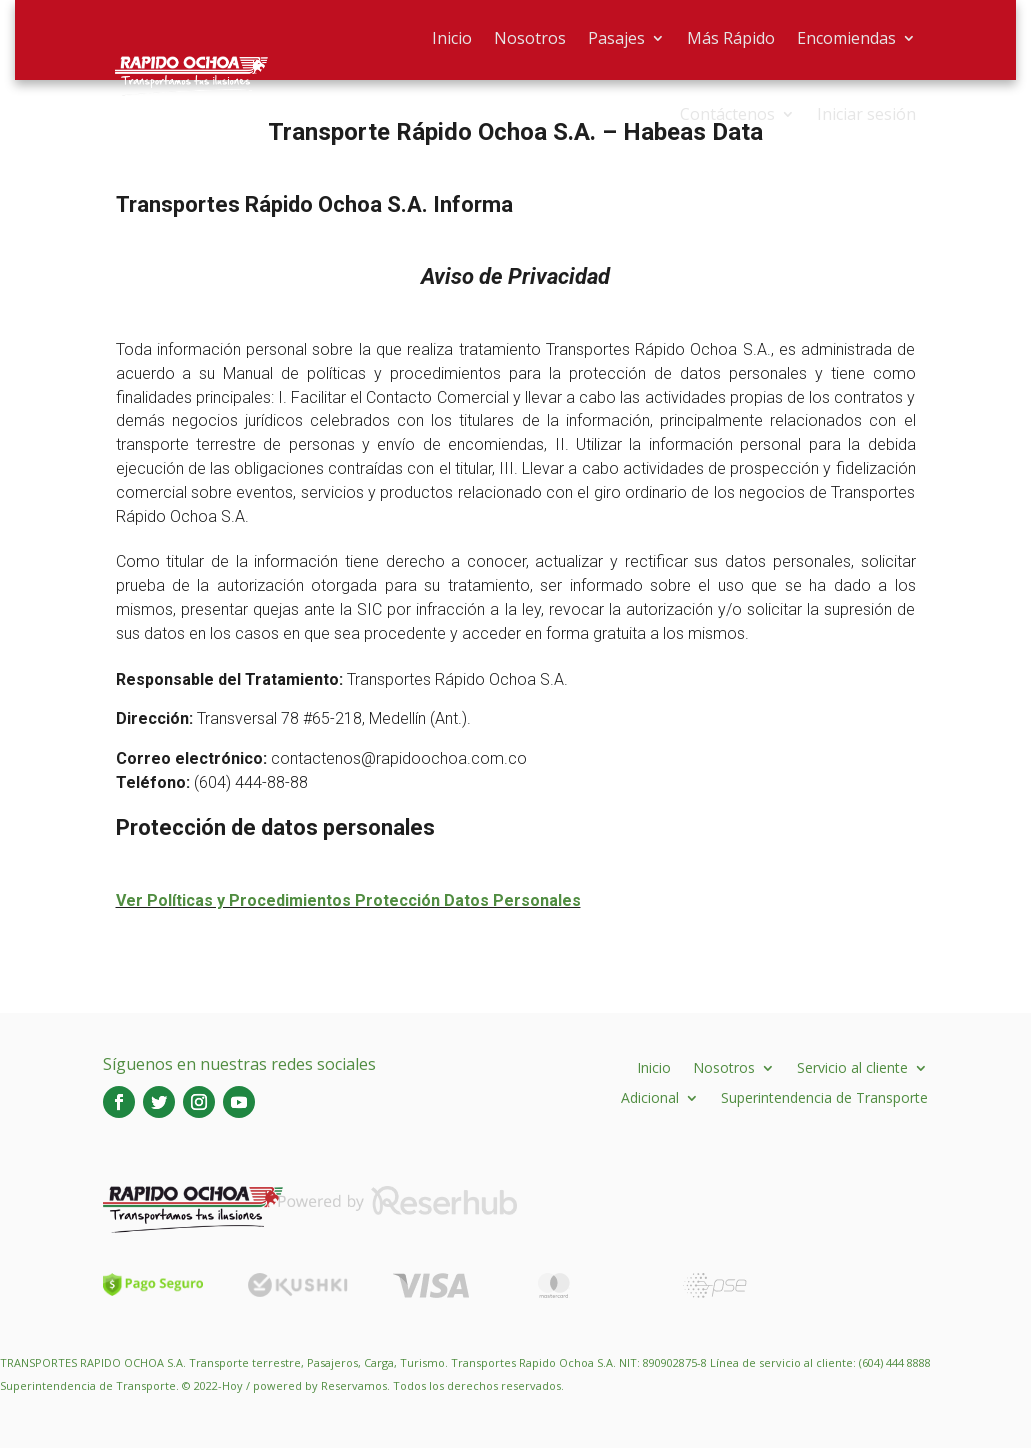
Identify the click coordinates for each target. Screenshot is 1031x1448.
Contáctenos (727, 114)
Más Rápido (731, 38)
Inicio (452, 38)
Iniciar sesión (866, 114)
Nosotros (530, 38)
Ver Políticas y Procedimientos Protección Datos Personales (348, 900)
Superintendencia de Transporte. (89, 1385)
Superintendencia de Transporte (824, 1096)
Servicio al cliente (852, 1066)
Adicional (650, 1096)
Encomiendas (846, 38)
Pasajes (616, 38)
